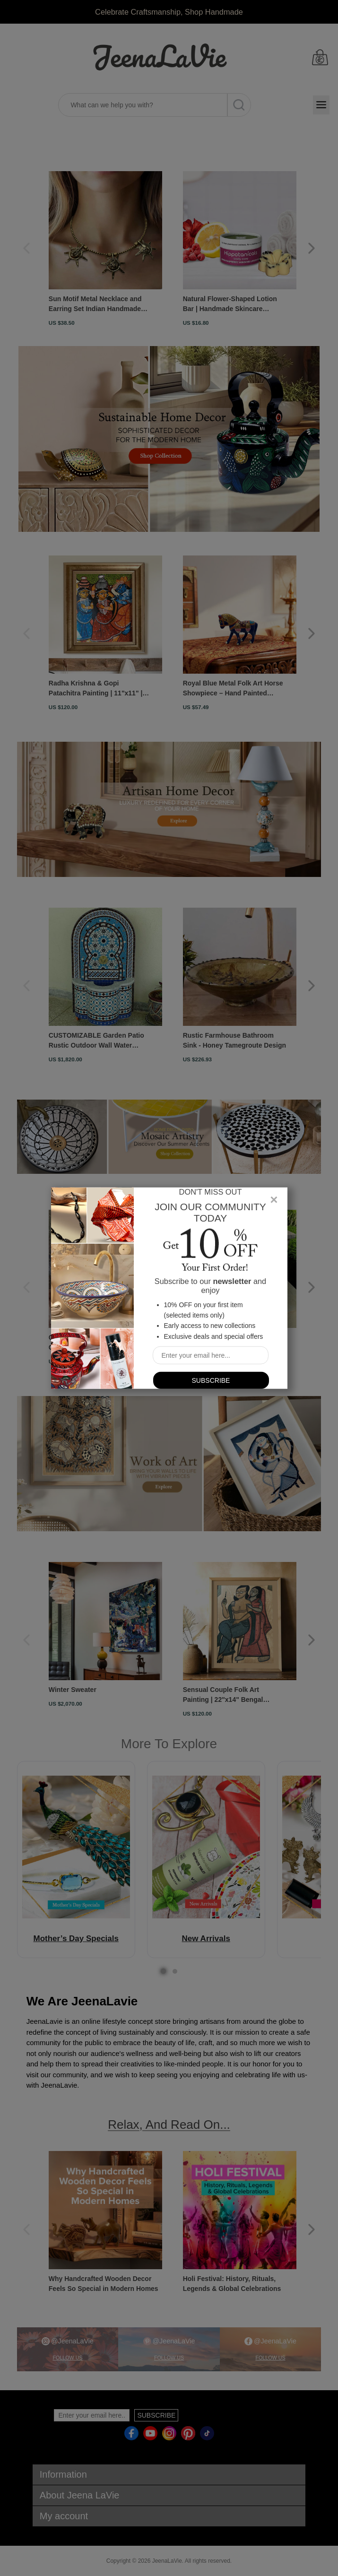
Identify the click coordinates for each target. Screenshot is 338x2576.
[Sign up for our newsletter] (211, 1355)
